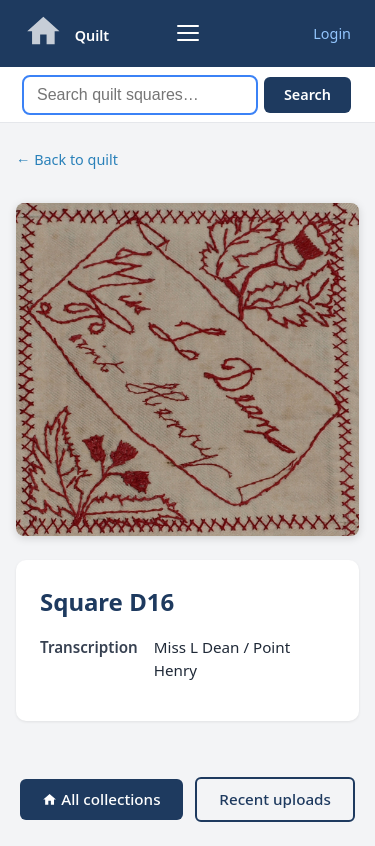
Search (307, 94)
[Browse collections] (188, 33)
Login (332, 33)
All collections (101, 799)
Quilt (92, 35)
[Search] (140, 95)
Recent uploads (275, 799)
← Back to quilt (67, 159)
